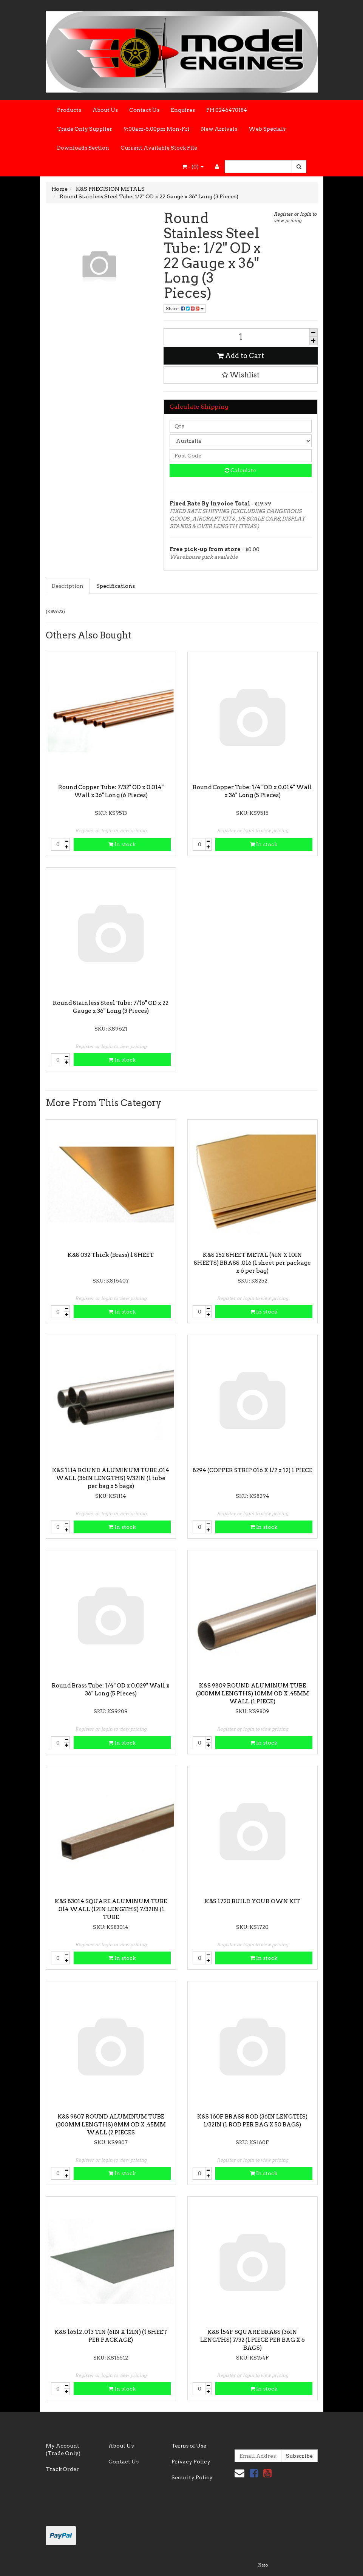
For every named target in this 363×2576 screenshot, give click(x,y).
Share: (185, 308)
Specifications (115, 586)
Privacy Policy (190, 2462)
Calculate (240, 470)
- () (193, 167)
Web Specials (267, 129)
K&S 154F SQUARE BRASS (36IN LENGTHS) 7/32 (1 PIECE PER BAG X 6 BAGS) (252, 2340)
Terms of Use (188, 2446)
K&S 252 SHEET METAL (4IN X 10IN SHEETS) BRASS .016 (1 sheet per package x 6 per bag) (252, 1263)
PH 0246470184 (226, 110)
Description (67, 586)
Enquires (183, 110)
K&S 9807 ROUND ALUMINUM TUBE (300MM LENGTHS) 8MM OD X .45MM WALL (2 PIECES (111, 2124)
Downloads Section (83, 148)
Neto (263, 2565)
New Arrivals (219, 129)
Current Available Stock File (158, 148)
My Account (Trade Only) (63, 2449)
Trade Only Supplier (84, 129)
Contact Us (144, 110)
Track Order (62, 2469)
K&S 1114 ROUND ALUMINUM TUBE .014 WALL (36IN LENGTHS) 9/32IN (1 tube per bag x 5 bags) (110, 1478)
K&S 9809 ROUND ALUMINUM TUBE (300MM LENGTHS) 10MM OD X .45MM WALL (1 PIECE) (252, 1693)
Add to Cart (240, 356)
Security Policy (192, 2477)
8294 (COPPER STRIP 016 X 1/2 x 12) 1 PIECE (252, 1470)
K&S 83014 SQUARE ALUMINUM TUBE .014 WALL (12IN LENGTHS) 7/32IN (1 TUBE (111, 1909)
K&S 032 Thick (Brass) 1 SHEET (111, 1255)
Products (69, 110)
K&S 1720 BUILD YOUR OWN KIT (252, 1901)
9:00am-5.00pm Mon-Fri (157, 129)
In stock (122, 844)
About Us (105, 110)
